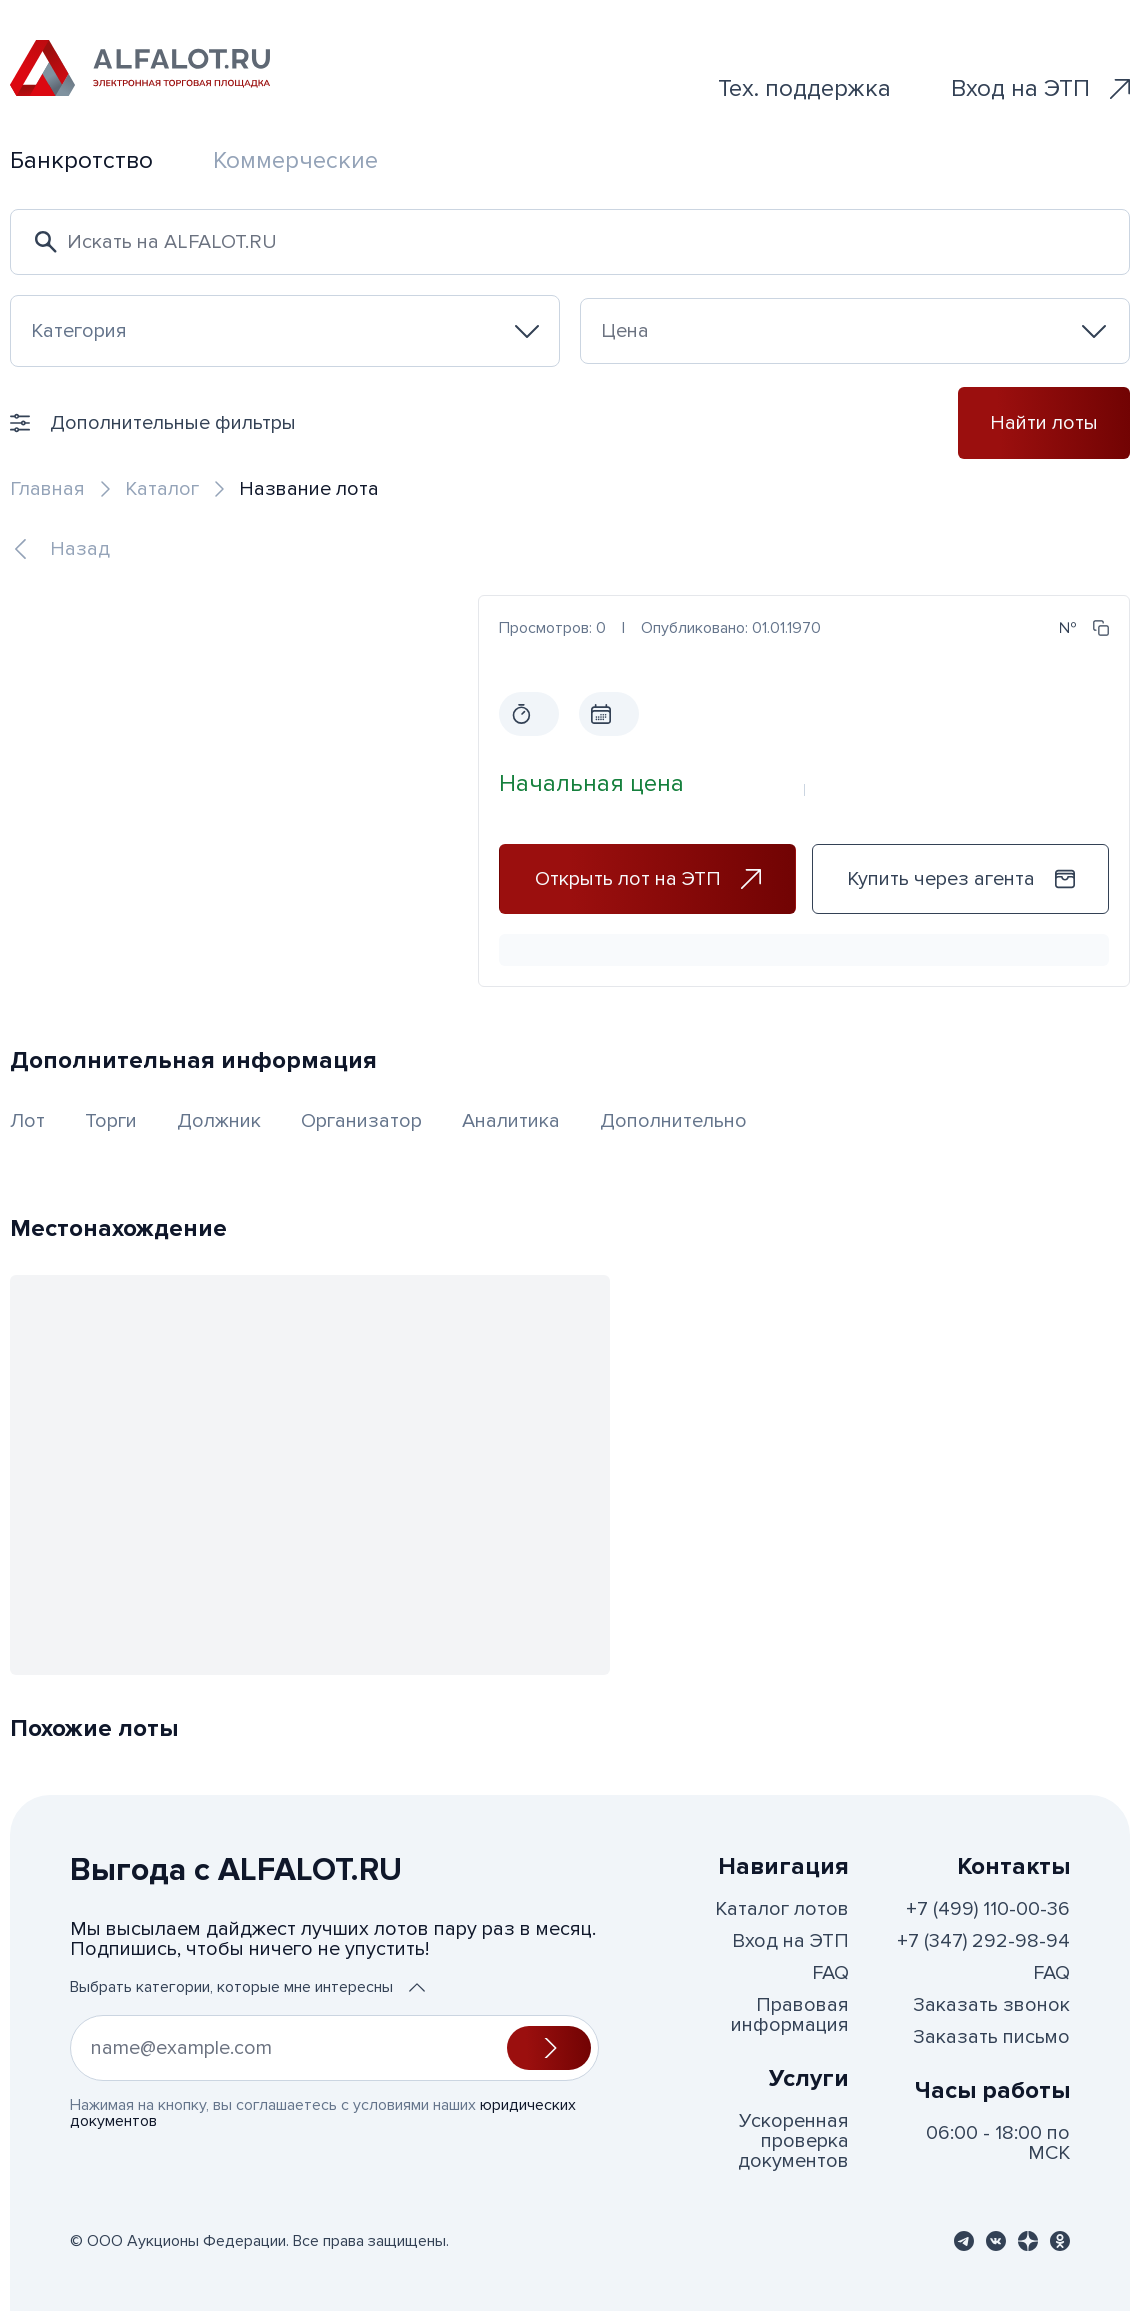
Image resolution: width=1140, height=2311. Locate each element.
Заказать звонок (991, 2005)
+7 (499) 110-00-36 (988, 1909)
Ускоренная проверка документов (793, 2141)
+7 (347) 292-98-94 (983, 1941)
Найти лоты (1044, 423)
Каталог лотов (782, 1909)
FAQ (830, 1973)
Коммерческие (295, 160)
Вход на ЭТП (1040, 88)
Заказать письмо (991, 2037)
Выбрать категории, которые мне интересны (247, 1987)
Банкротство (81, 160)
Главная (47, 489)
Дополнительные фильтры (153, 423)
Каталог (162, 489)
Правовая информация (790, 2015)
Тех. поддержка (804, 88)
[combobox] (285, 331)
